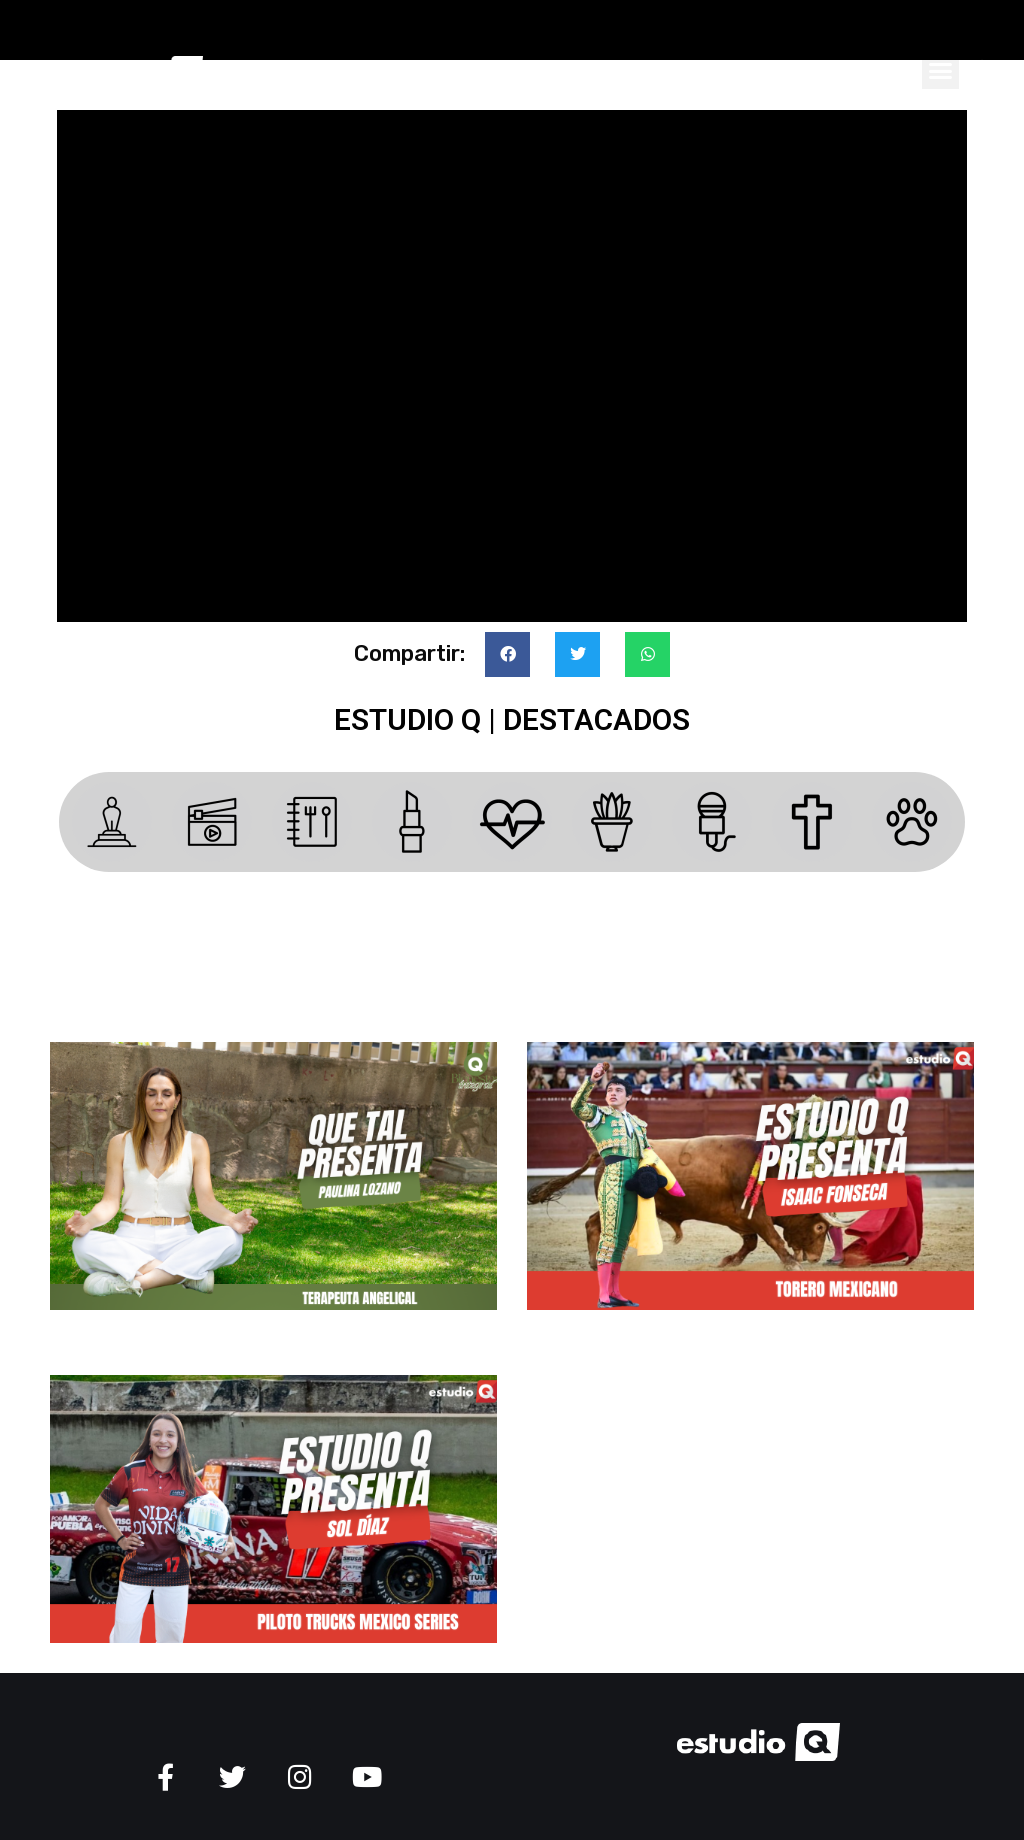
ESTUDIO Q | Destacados (512, 719)
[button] (941, 70)
